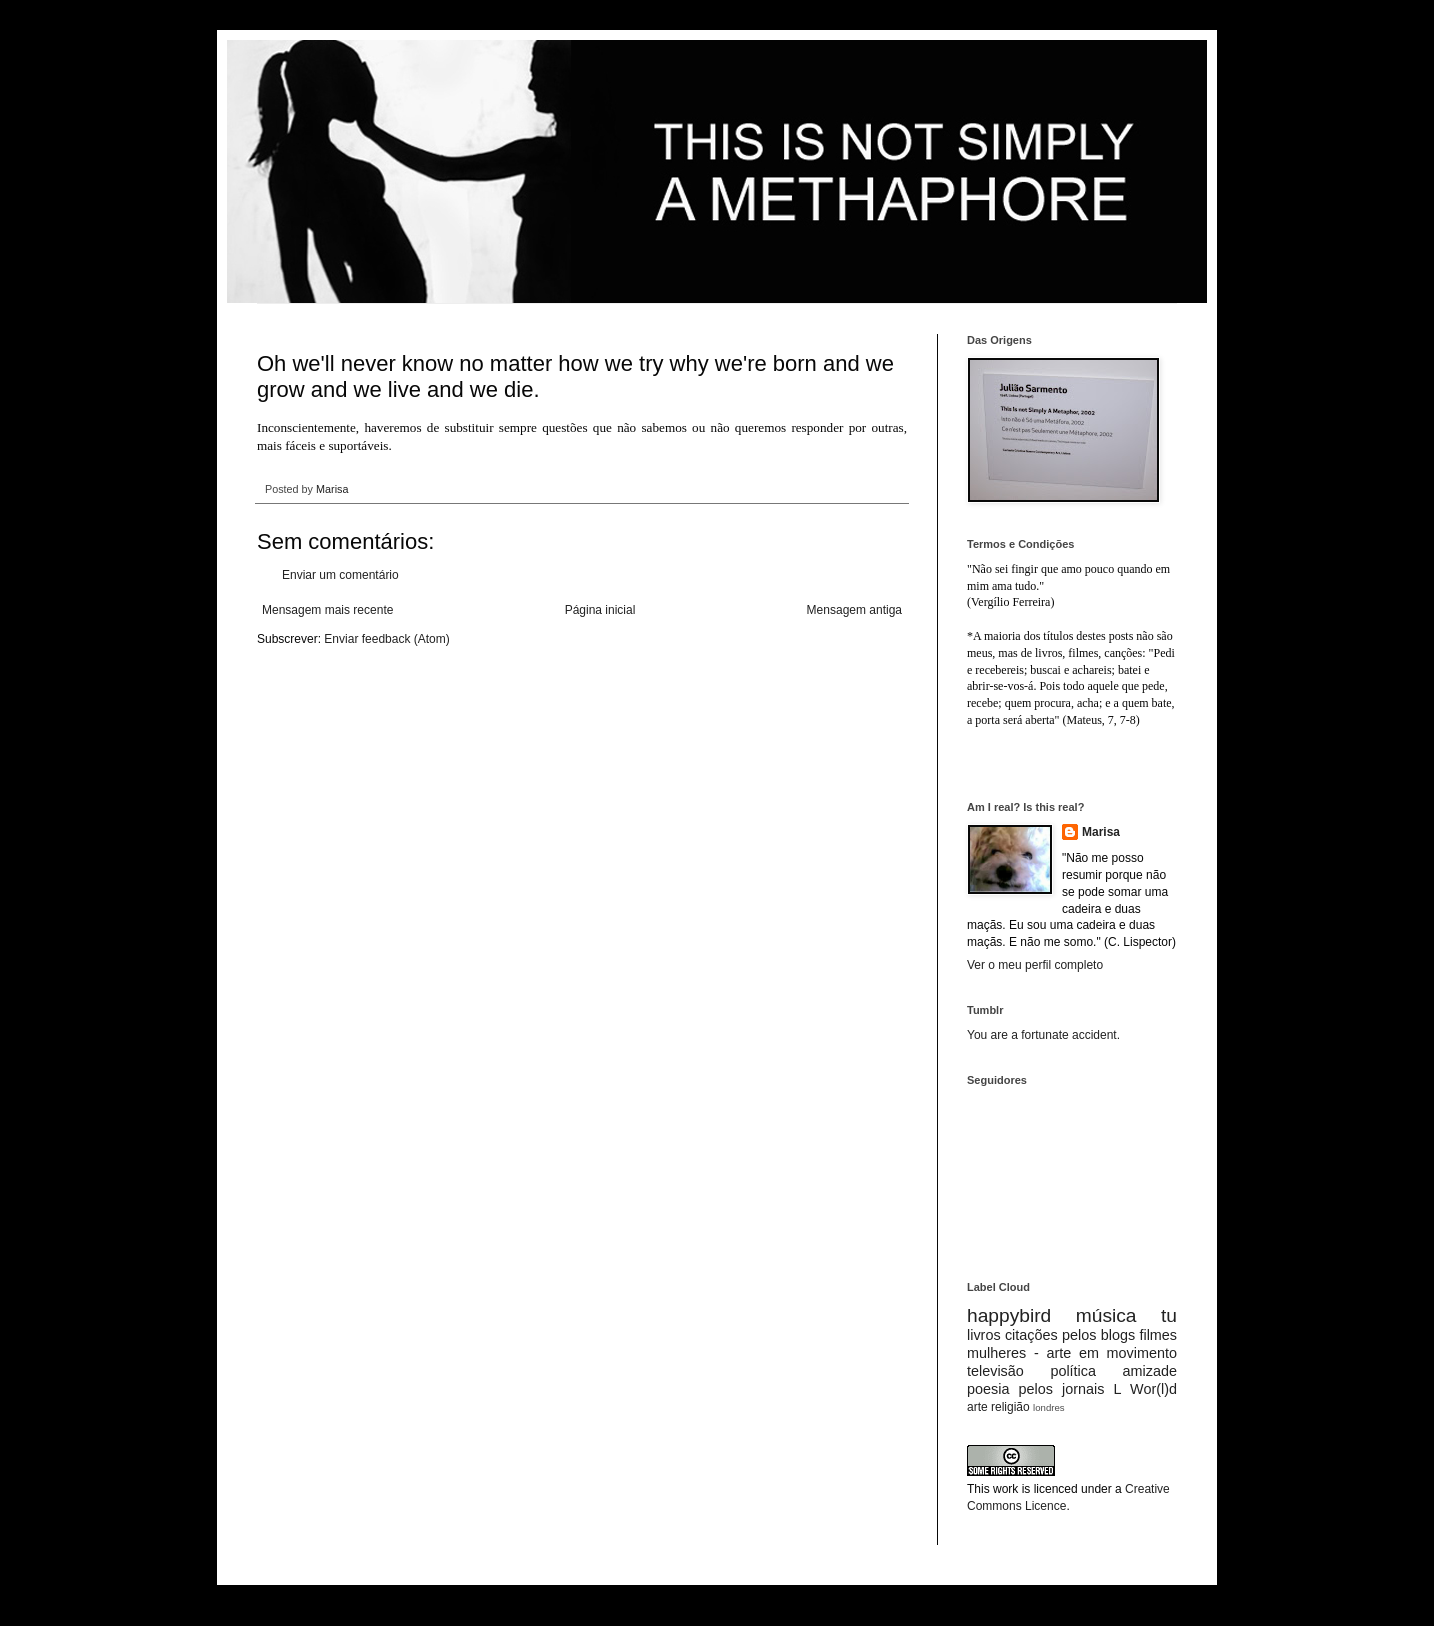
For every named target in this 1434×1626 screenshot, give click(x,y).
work (1005, 1489)
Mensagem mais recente (327, 610)
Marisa (1101, 832)
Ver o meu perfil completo (1035, 965)
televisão (995, 1371)
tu (1169, 1315)
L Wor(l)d (1145, 1389)
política (1073, 1371)
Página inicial (600, 610)
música (1106, 1315)
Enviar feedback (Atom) (386, 639)
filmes (1158, 1335)
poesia (988, 1389)
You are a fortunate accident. (1043, 1035)
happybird (1009, 1315)
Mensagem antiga (854, 610)
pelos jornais (1062, 1389)
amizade (1150, 1371)
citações (1031, 1335)
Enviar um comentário (340, 575)
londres (1048, 1407)
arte (977, 1407)
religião (1010, 1407)
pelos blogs (1098, 1335)
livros (984, 1335)
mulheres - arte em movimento (1072, 1353)
